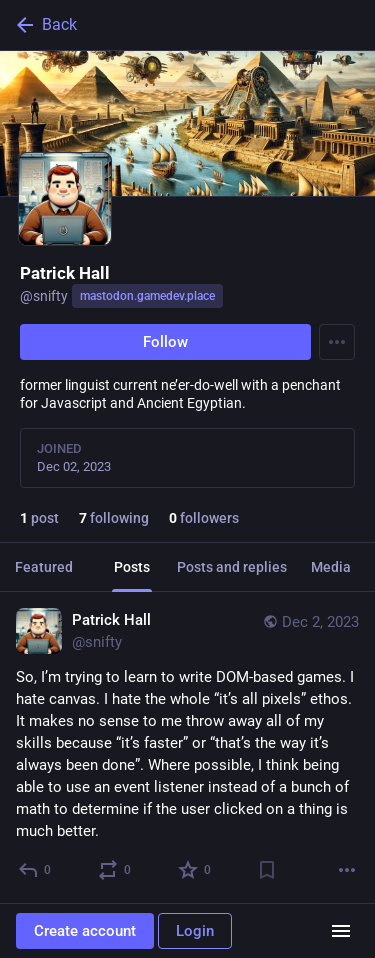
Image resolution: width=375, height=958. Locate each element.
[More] (347, 870)
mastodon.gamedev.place (147, 296)
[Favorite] (195, 870)
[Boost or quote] (115, 870)
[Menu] (337, 342)
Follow (165, 342)
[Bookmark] (267, 870)
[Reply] (35, 870)
